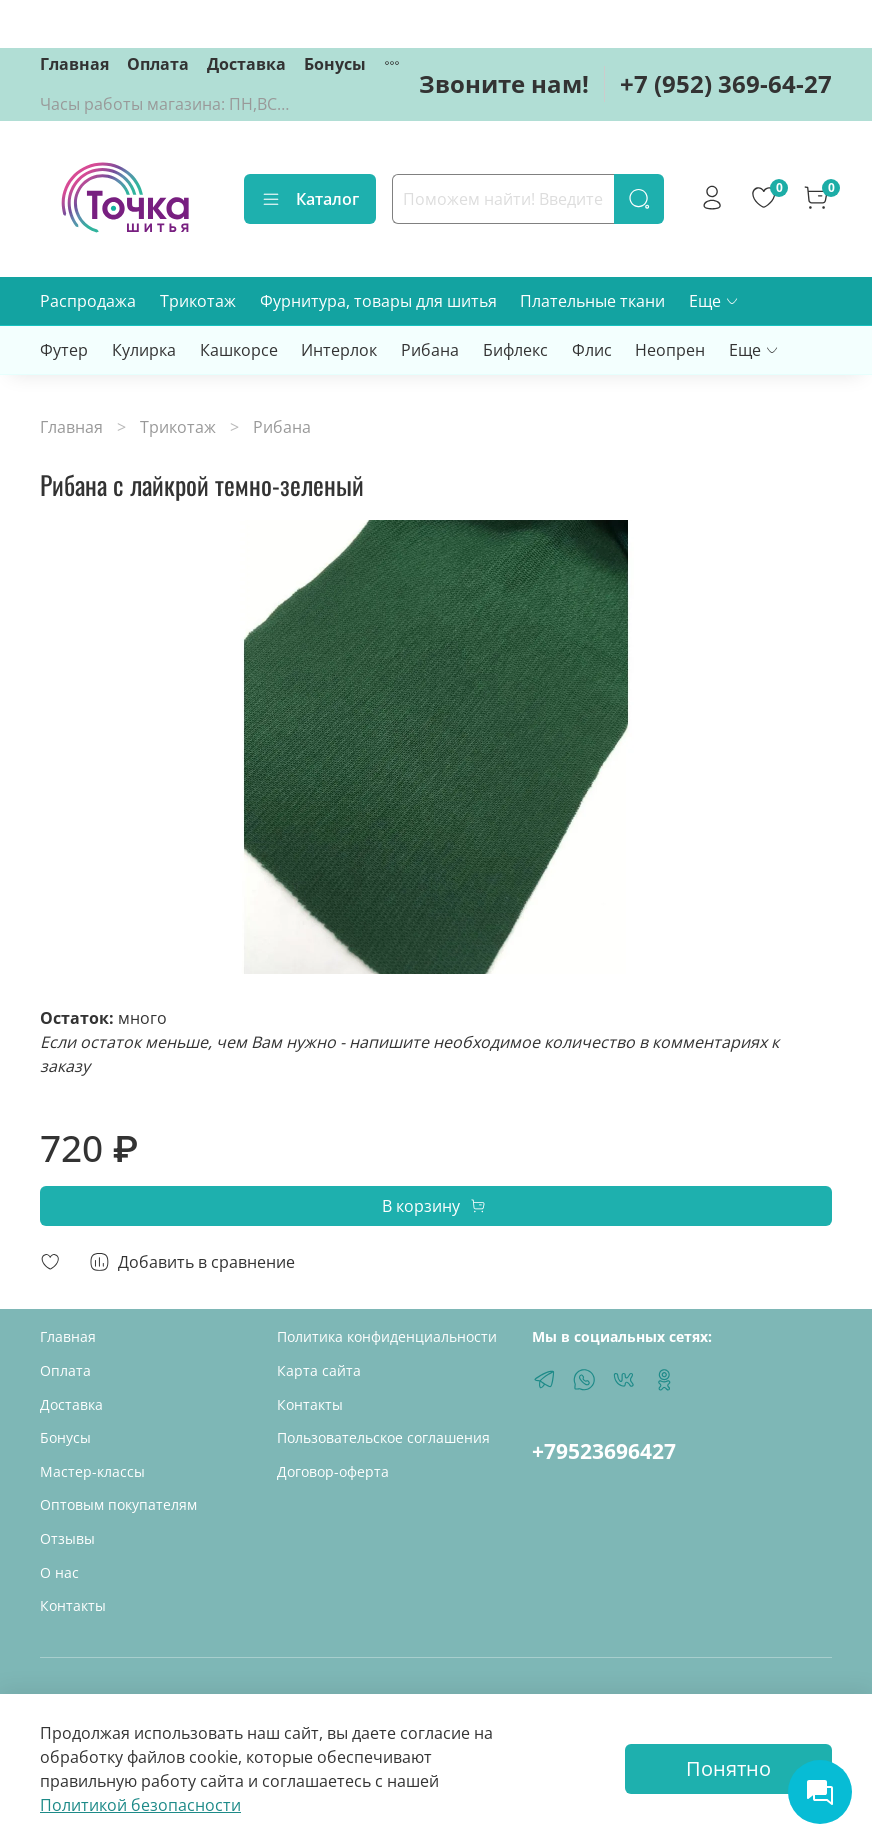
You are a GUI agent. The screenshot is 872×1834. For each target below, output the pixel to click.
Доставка (246, 64)
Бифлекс (515, 350)
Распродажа (88, 301)
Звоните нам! (504, 83)
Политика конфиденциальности (387, 1336)
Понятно (728, 1768)
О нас (59, 1572)
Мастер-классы (92, 1471)
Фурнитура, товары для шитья (378, 301)
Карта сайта (319, 1370)
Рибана (430, 350)
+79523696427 (604, 1451)
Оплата (158, 64)
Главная (74, 64)
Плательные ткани (592, 301)
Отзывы (67, 1538)
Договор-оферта (333, 1471)
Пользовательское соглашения (383, 1437)
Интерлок (339, 350)
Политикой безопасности (140, 1805)
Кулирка (144, 350)
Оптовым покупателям (118, 1504)
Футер (64, 350)
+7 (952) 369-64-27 (726, 83)
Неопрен (670, 350)
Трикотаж (198, 301)
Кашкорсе (239, 350)
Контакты (73, 1605)
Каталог (310, 199)
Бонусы (335, 64)
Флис (592, 350)
